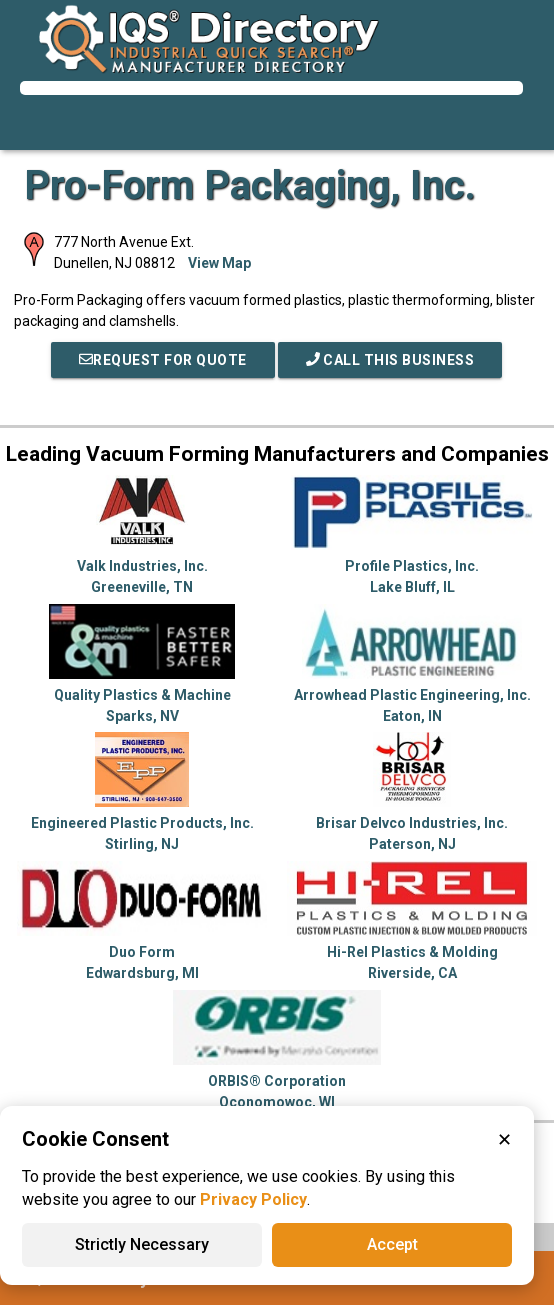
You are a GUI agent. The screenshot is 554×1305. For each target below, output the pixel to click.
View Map (219, 263)
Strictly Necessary (142, 1244)
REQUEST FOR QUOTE (163, 360)
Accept (392, 1244)
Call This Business (390, 360)
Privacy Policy (253, 1199)
